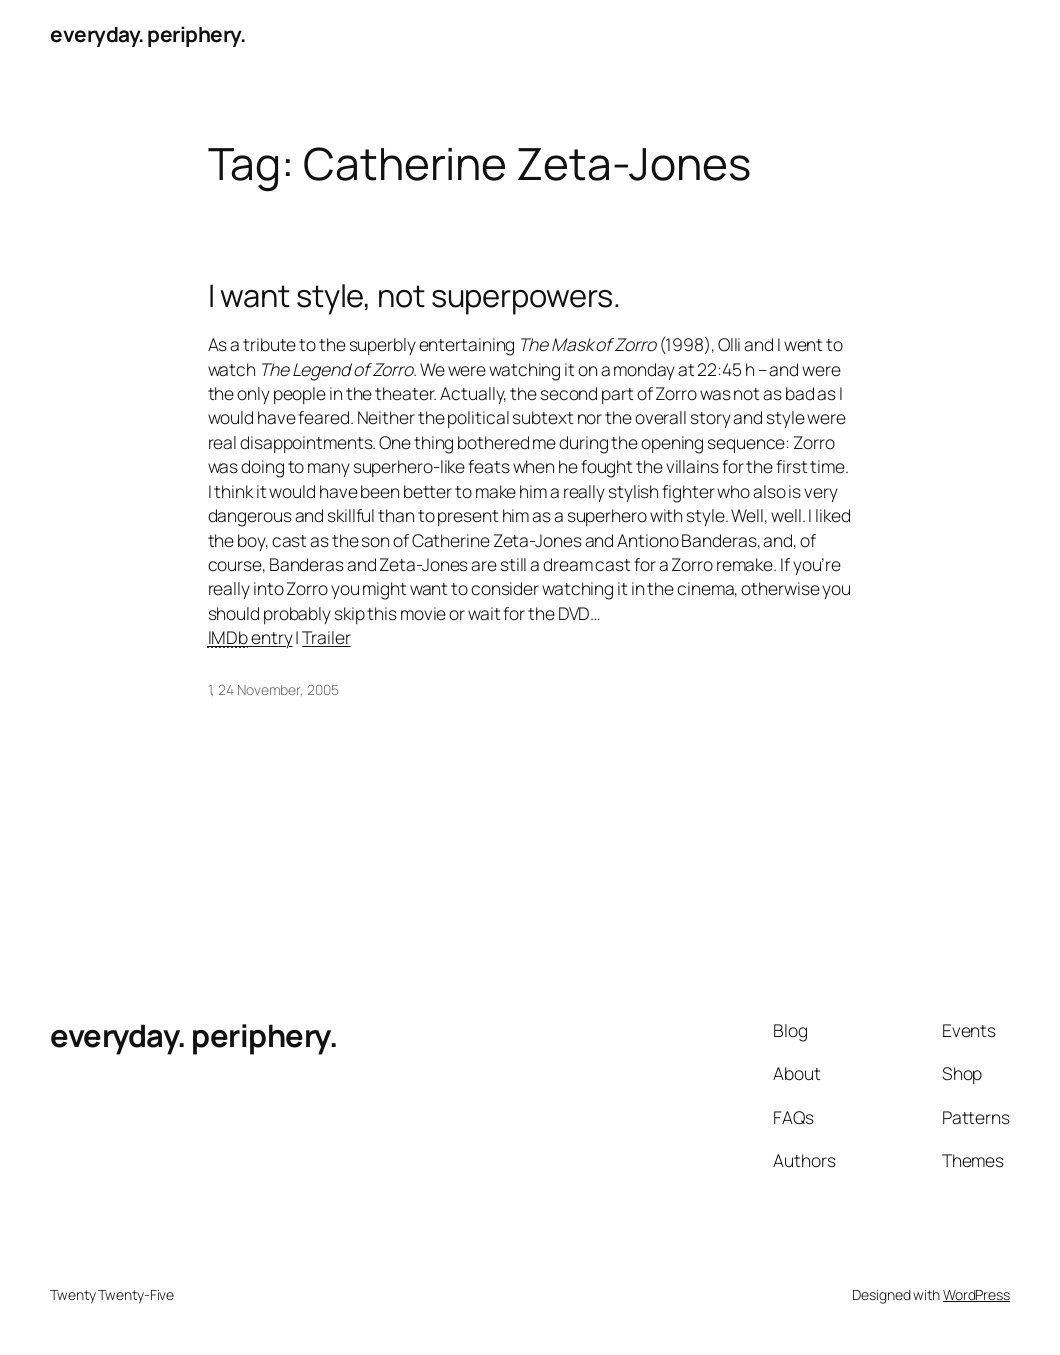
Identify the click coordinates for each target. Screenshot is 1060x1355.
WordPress (976, 1294)
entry (250, 637)
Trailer (326, 637)
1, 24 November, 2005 (273, 689)
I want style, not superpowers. (414, 295)
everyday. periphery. (147, 34)
